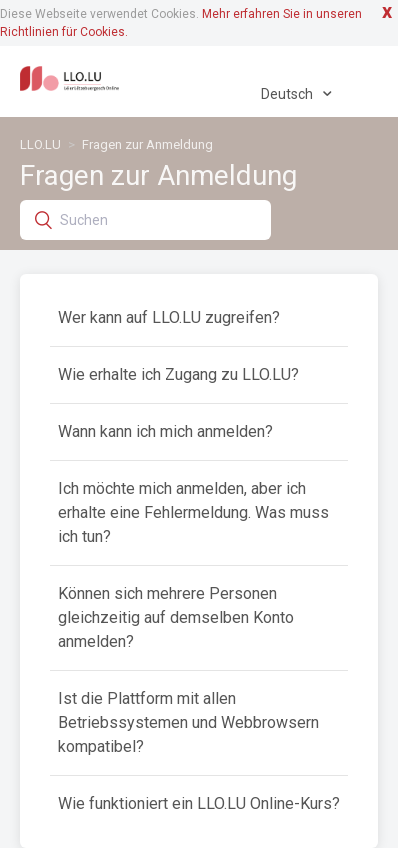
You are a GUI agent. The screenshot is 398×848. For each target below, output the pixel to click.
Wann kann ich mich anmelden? (165, 431)
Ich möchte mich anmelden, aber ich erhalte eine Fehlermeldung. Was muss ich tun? (193, 512)
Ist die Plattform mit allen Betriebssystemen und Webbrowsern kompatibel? (188, 722)
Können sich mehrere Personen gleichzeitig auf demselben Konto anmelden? (176, 617)
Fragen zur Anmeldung (147, 144)
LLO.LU (40, 144)
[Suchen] (145, 220)
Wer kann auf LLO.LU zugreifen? (169, 317)
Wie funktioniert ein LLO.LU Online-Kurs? (199, 803)
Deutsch (288, 94)
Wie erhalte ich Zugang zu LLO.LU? (178, 374)
